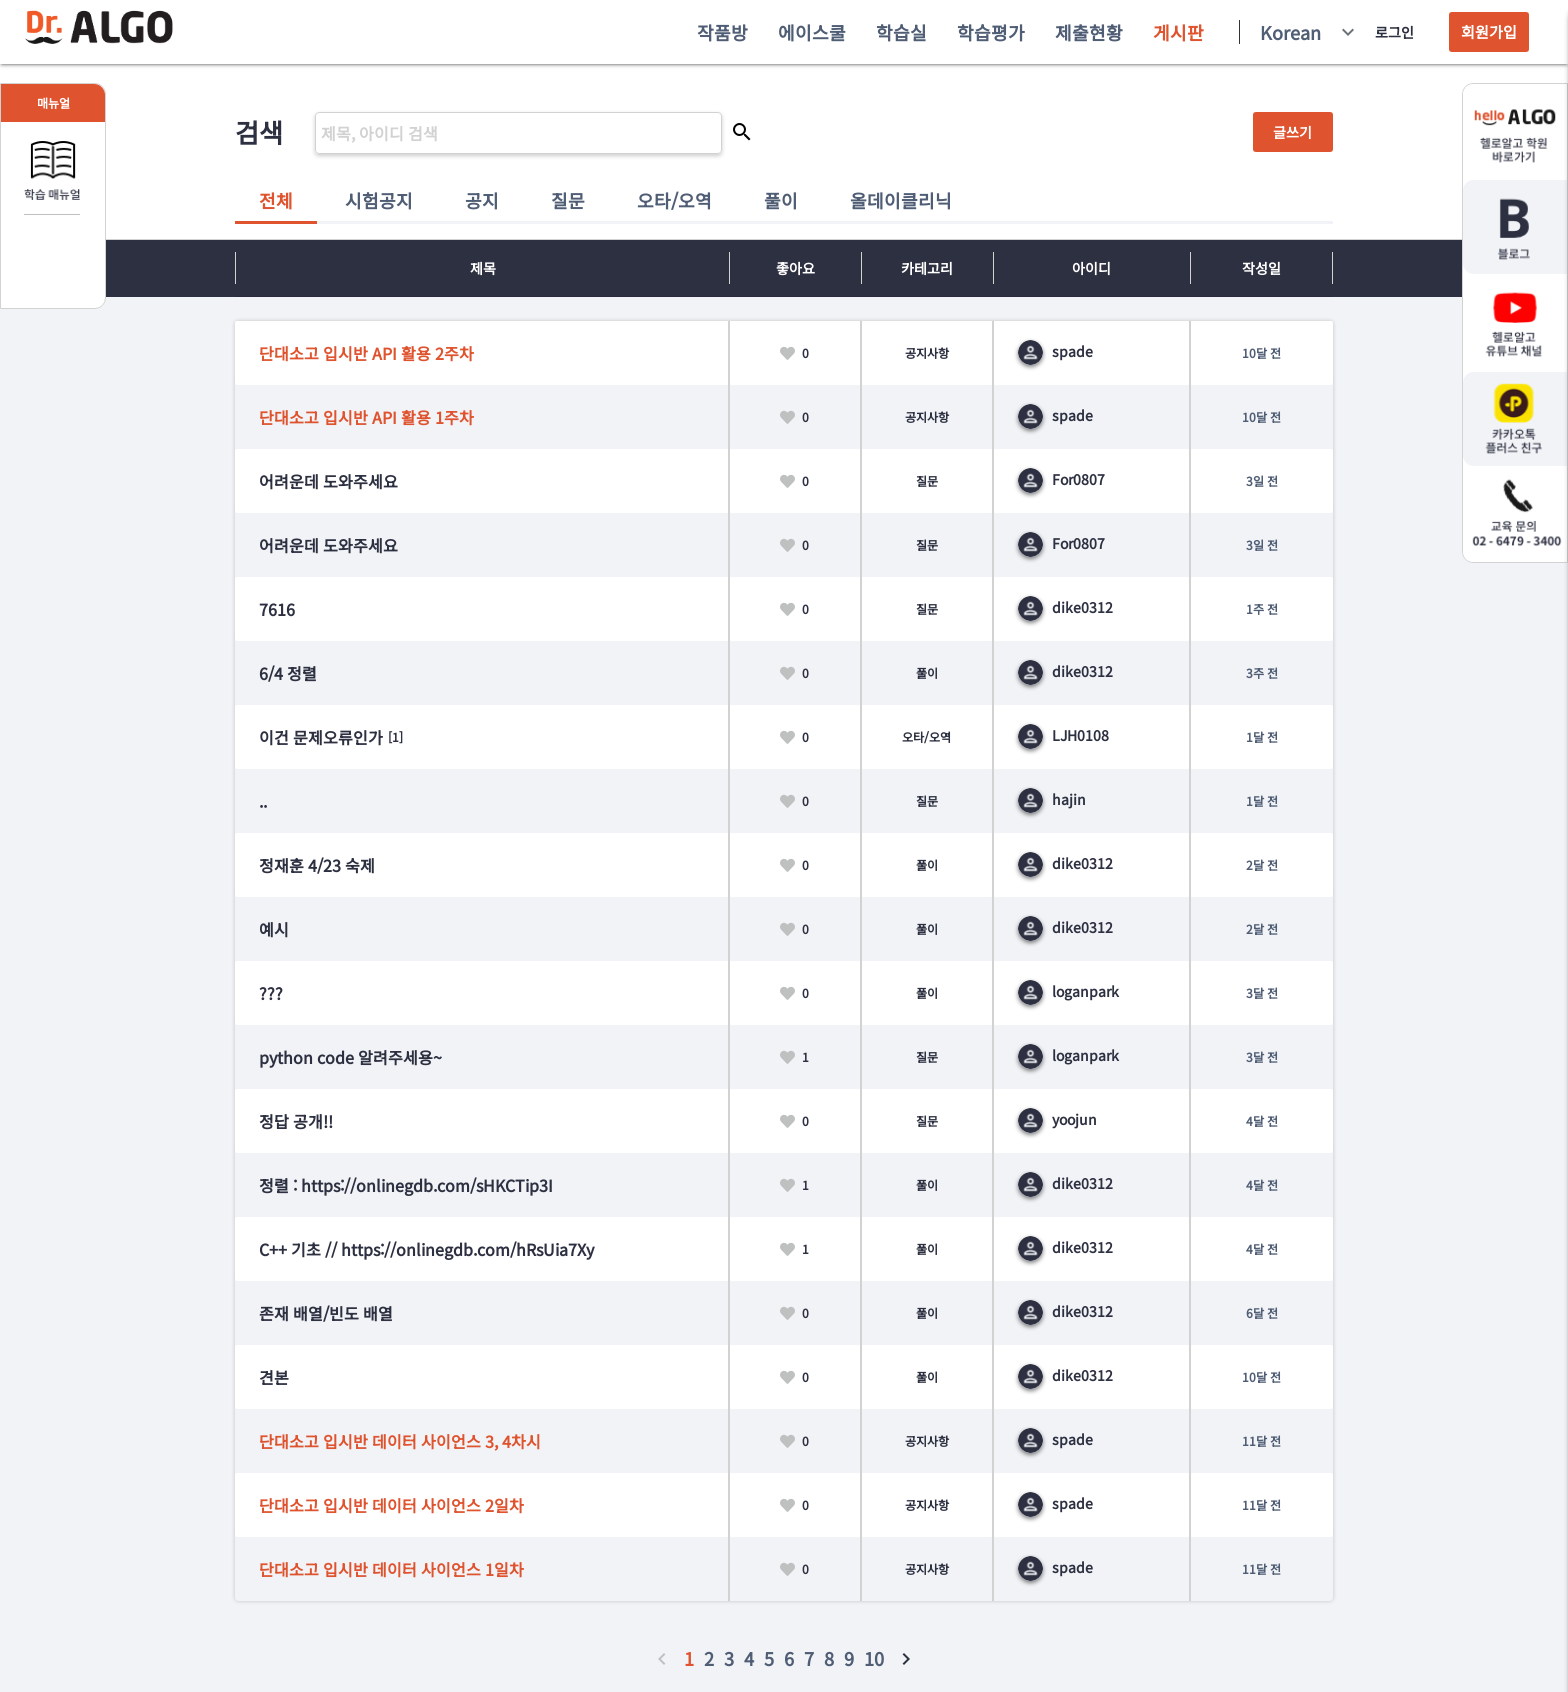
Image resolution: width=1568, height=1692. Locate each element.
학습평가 (991, 32)
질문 (568, 200)
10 (874, 1658)
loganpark (1068, 991)
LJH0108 (1063, 735)
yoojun (1057, 1119)
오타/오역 (674, 200)
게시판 (1178, 32)
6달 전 (1262, 1312)
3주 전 (1262, 672)
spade (1055, 351)
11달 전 (1261, 1440)
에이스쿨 (812, 32)
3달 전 (1262, 992)
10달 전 (1261, 352)
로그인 (1394, 32)
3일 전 (1262, 480)
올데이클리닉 (901, 200)
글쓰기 (1292, 132)
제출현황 (1089, 32)
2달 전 (1262, 864)
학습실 (901, 32)
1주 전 (1262, 608)
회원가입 (1489, 31)
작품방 (722, 32)
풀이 (781, 200)
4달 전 (1262, 1120)
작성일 (1261, 268)
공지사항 (927, 352)
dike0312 (1065, 607)
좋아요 (795, 268)
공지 (482, 200)
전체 (276, 200)
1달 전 (1262, 736)
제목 (483, 268)
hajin (1052, 799)
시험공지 (379, 200)
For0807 (1061, 479)
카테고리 (927, 268)
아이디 (1091, 268)
